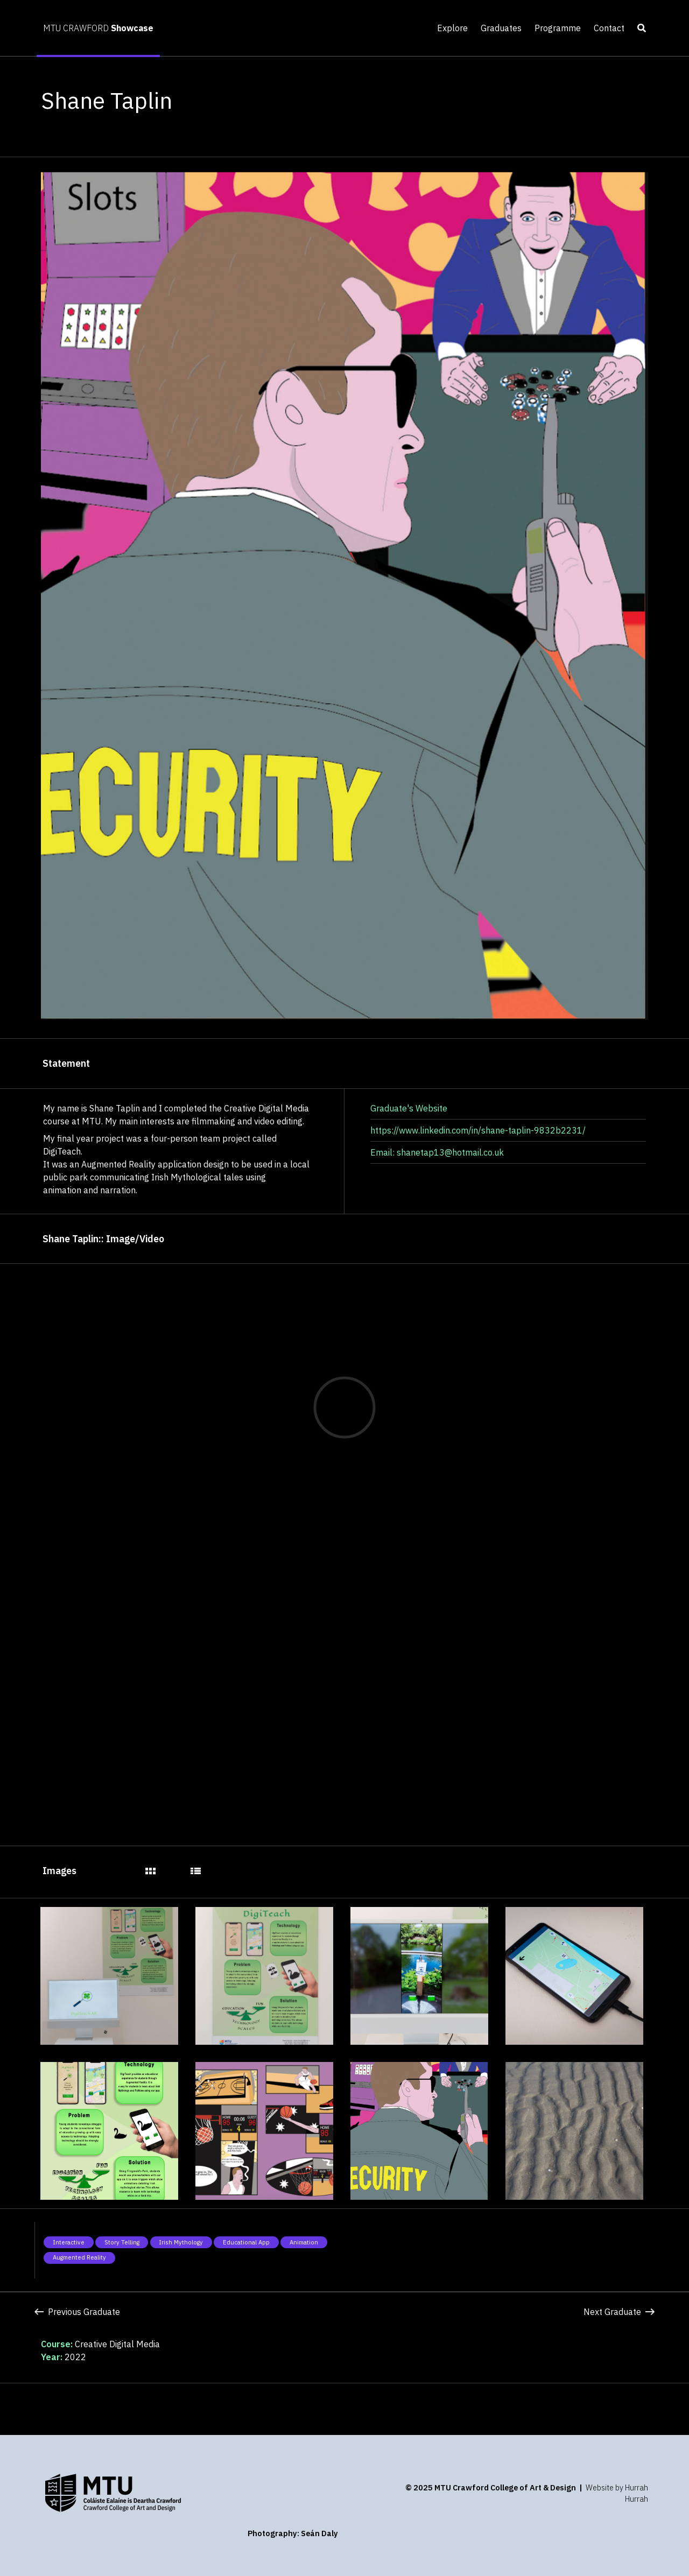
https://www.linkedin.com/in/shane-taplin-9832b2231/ (478, 1130)
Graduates (501, 28)
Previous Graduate (77, 2311)
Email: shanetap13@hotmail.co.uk (437, 1152)
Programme (558, 28)
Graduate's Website (408, 1108)
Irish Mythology (181, 2242)
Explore (452, 28)
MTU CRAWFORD (98, 28)
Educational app (246, 2242)
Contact (609, 28)
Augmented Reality (79, 2257)
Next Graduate (619, 2311)
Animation (304, 2242)
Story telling (121, 2242)
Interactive (69, 2242)
